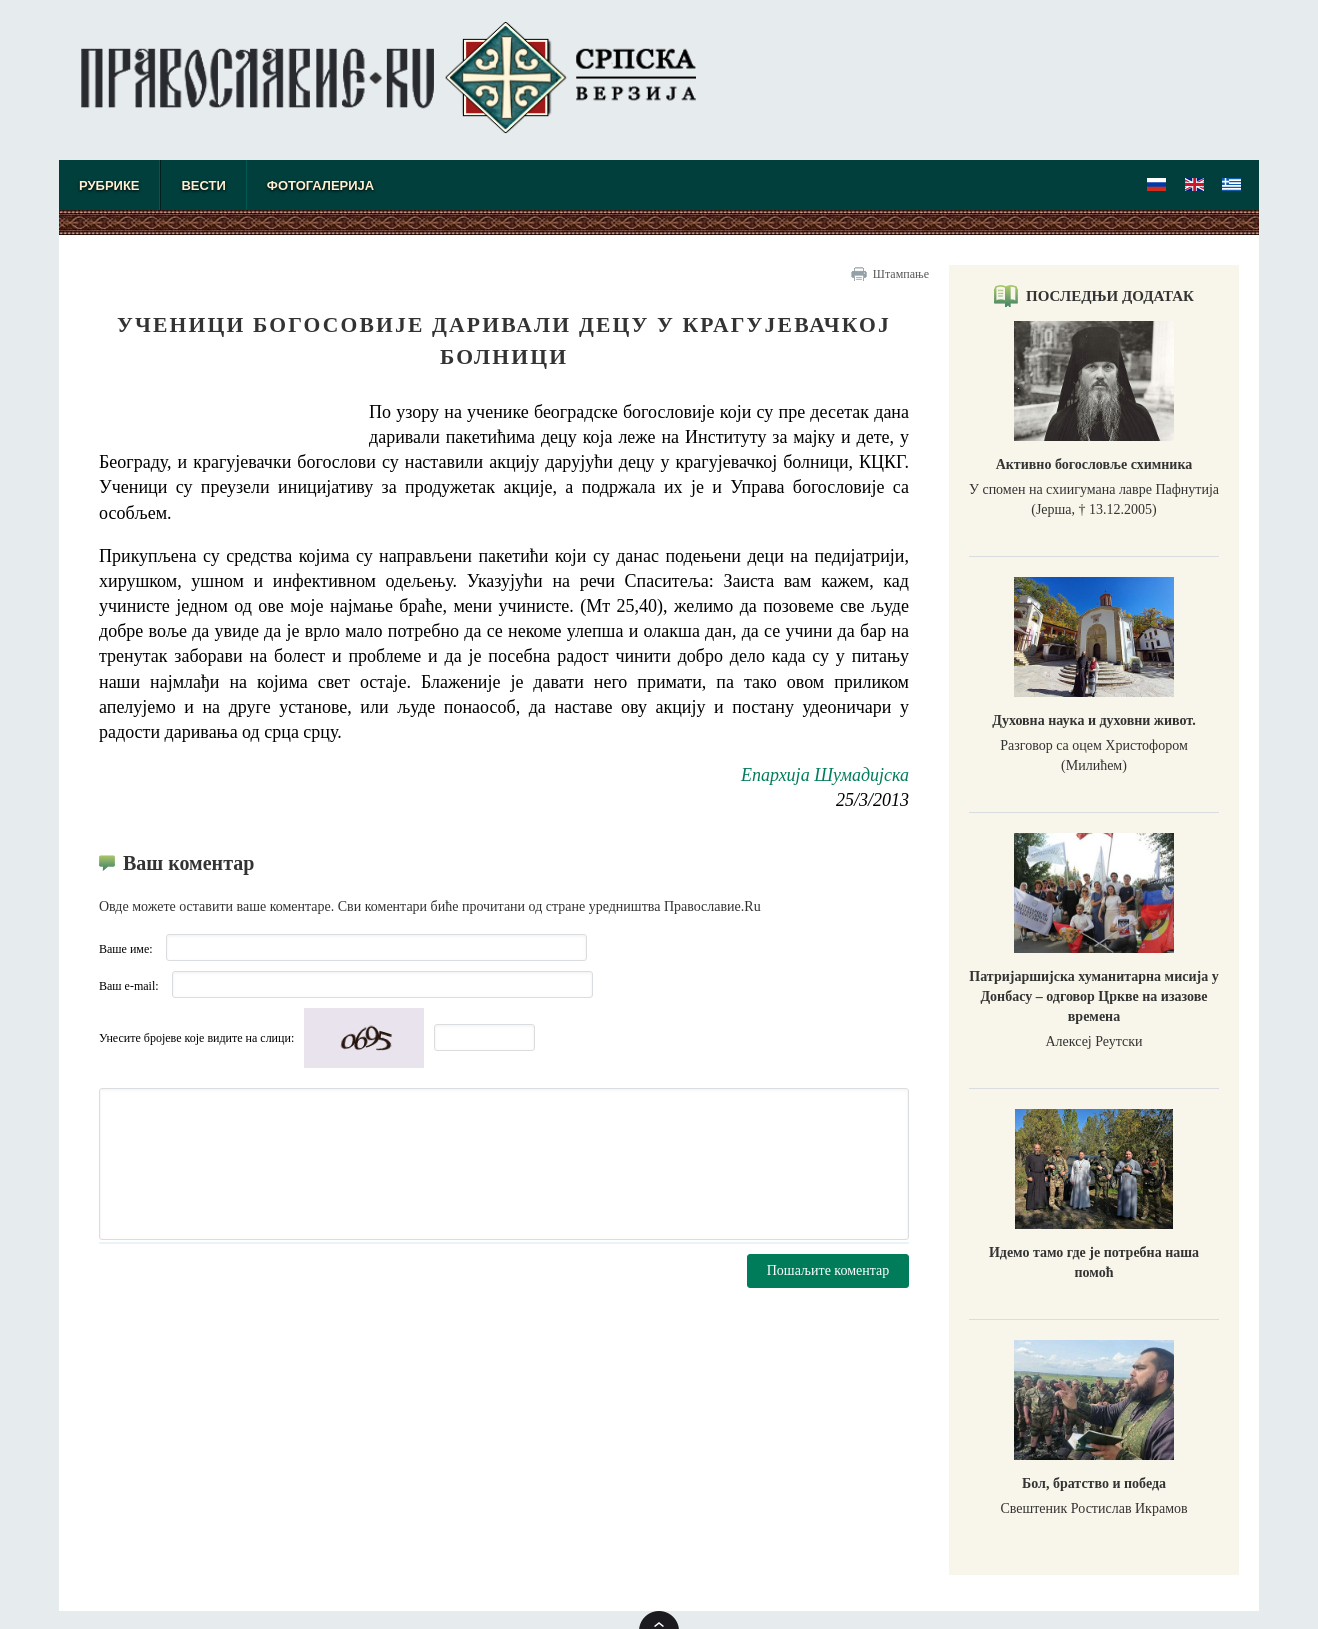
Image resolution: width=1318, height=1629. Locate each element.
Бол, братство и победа (1094, 1483)
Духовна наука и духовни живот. (1093, 720)
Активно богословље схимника (1094, 464)
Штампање (901, 274)
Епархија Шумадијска (825, 775)
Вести (203, 185)
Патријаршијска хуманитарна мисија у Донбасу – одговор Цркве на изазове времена (1093, 996)
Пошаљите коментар (828, 1270)
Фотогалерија (320, 185)
